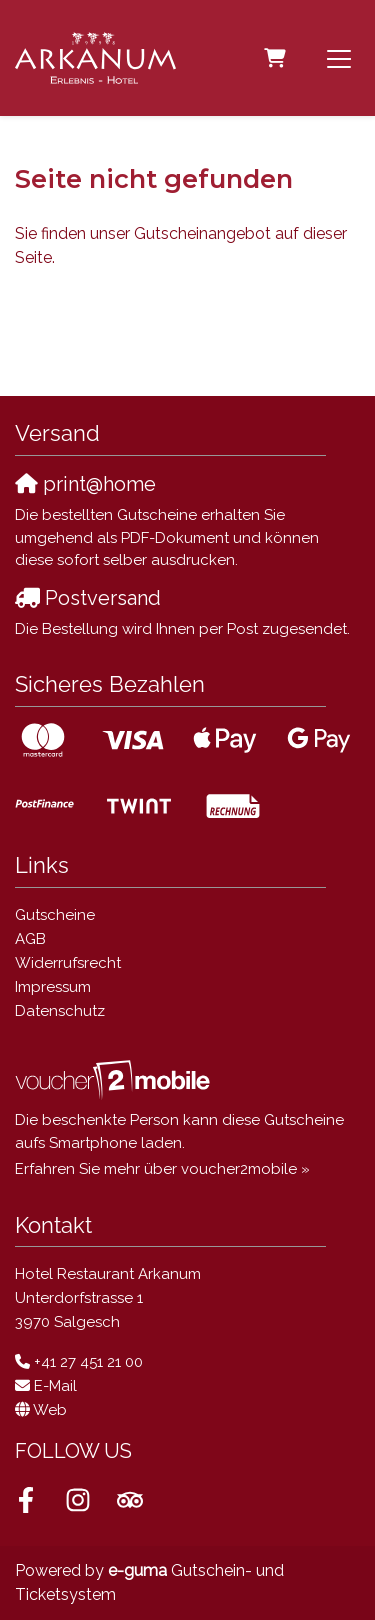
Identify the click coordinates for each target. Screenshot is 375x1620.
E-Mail (55, 1386)
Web (50, 1410)
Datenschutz (60, 1011)
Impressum (53, 987)
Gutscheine (55, 915)
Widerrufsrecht (68, 963)
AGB (30, 939)
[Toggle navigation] (339, 58)
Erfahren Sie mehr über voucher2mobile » (162, 1169)
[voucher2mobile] (115, 1080)
